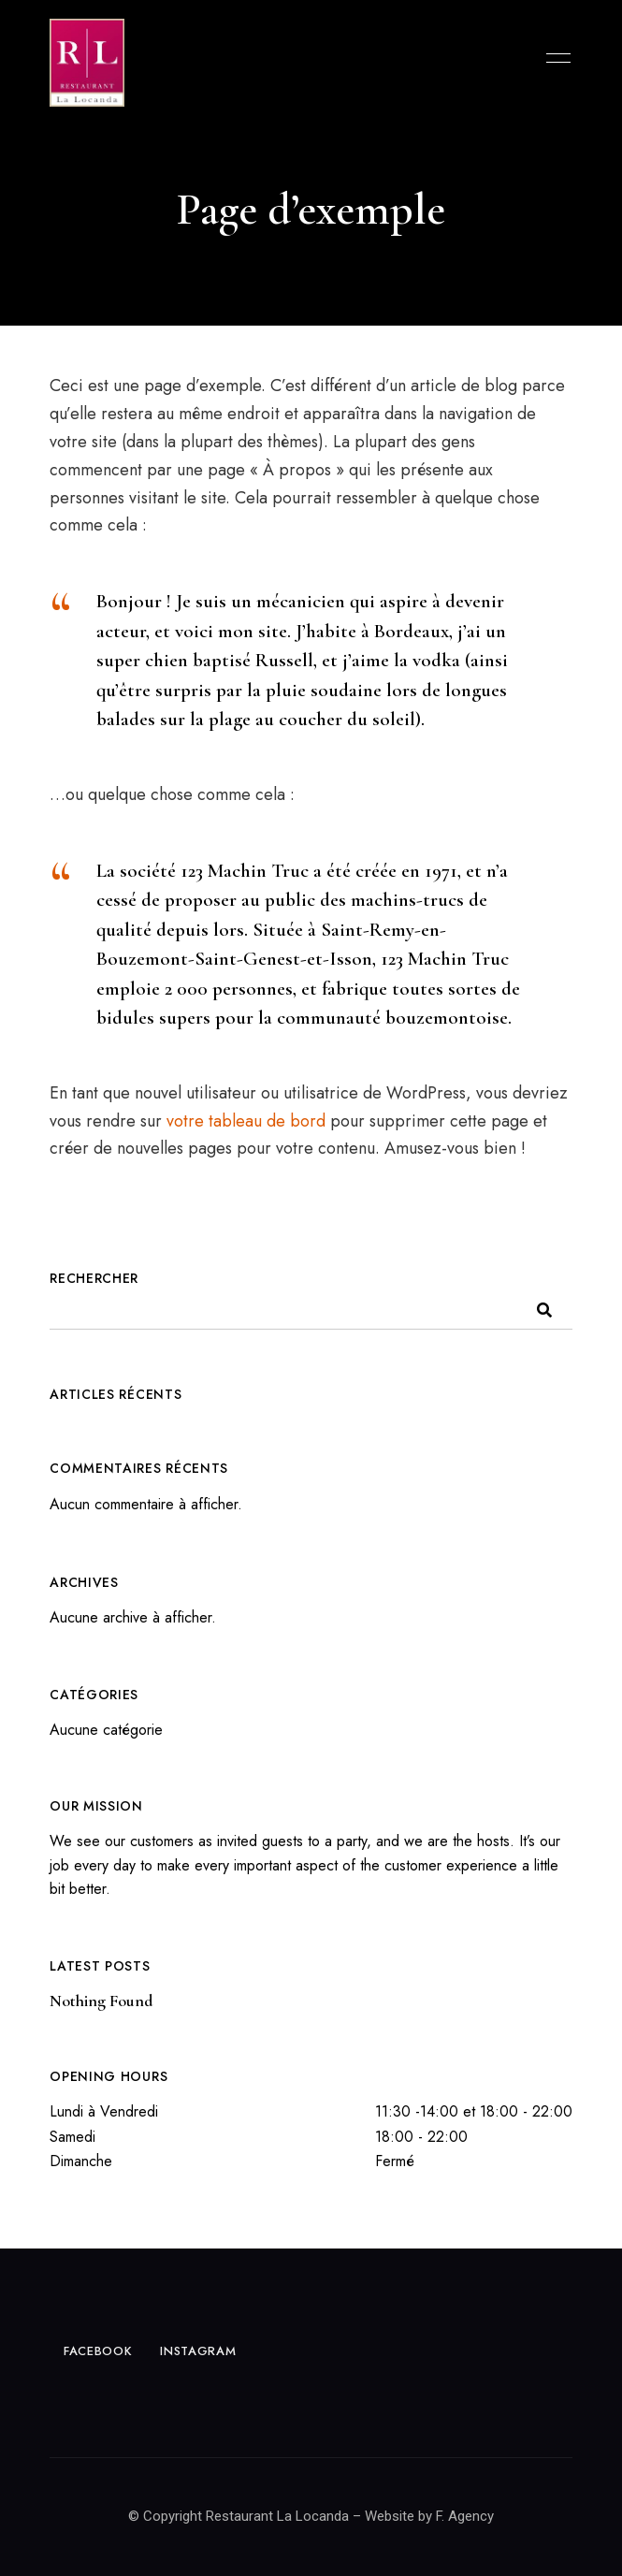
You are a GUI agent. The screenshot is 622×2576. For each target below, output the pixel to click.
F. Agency (465, 2516)
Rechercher (94, 1278)
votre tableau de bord (245, 1121)
